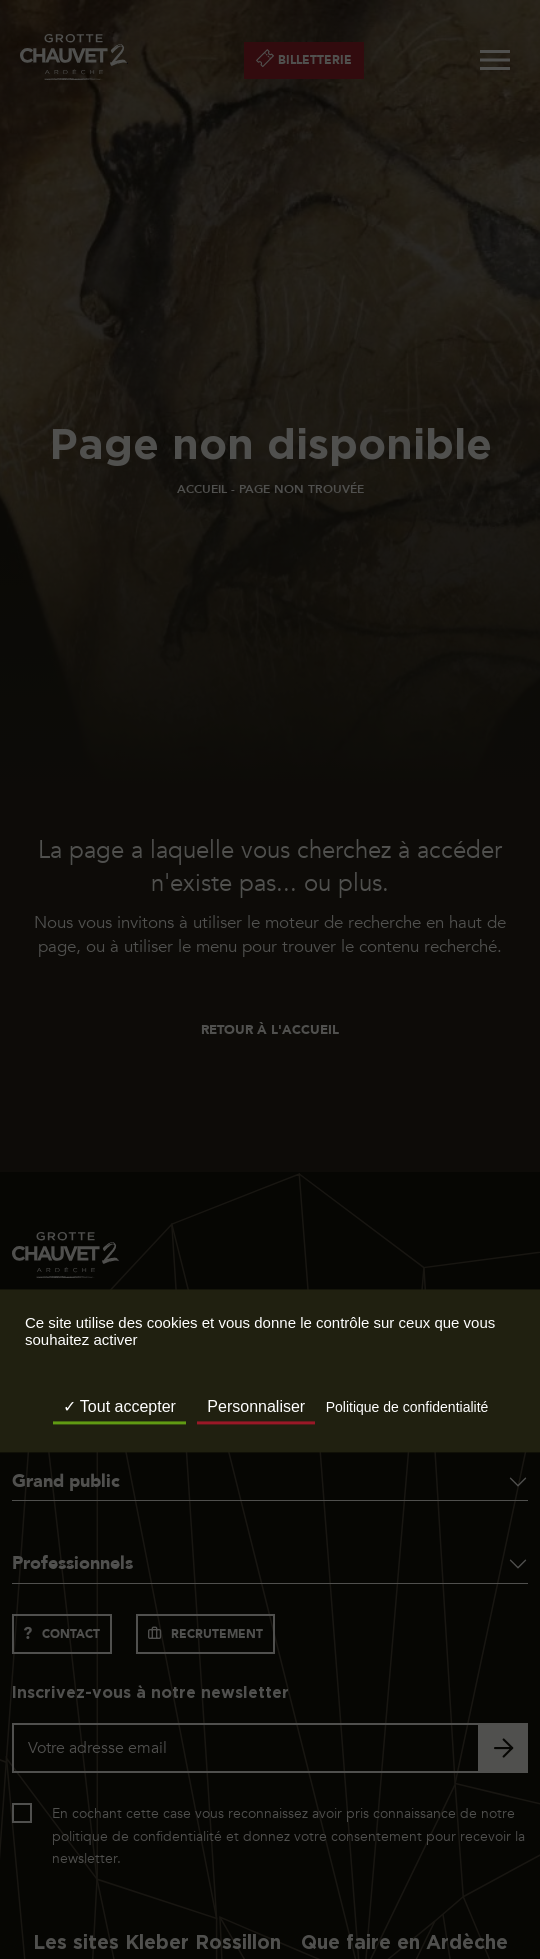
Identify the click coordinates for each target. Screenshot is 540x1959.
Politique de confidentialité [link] (407, 1408)
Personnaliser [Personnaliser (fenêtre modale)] (256, 1407)
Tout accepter (119, 1407)
